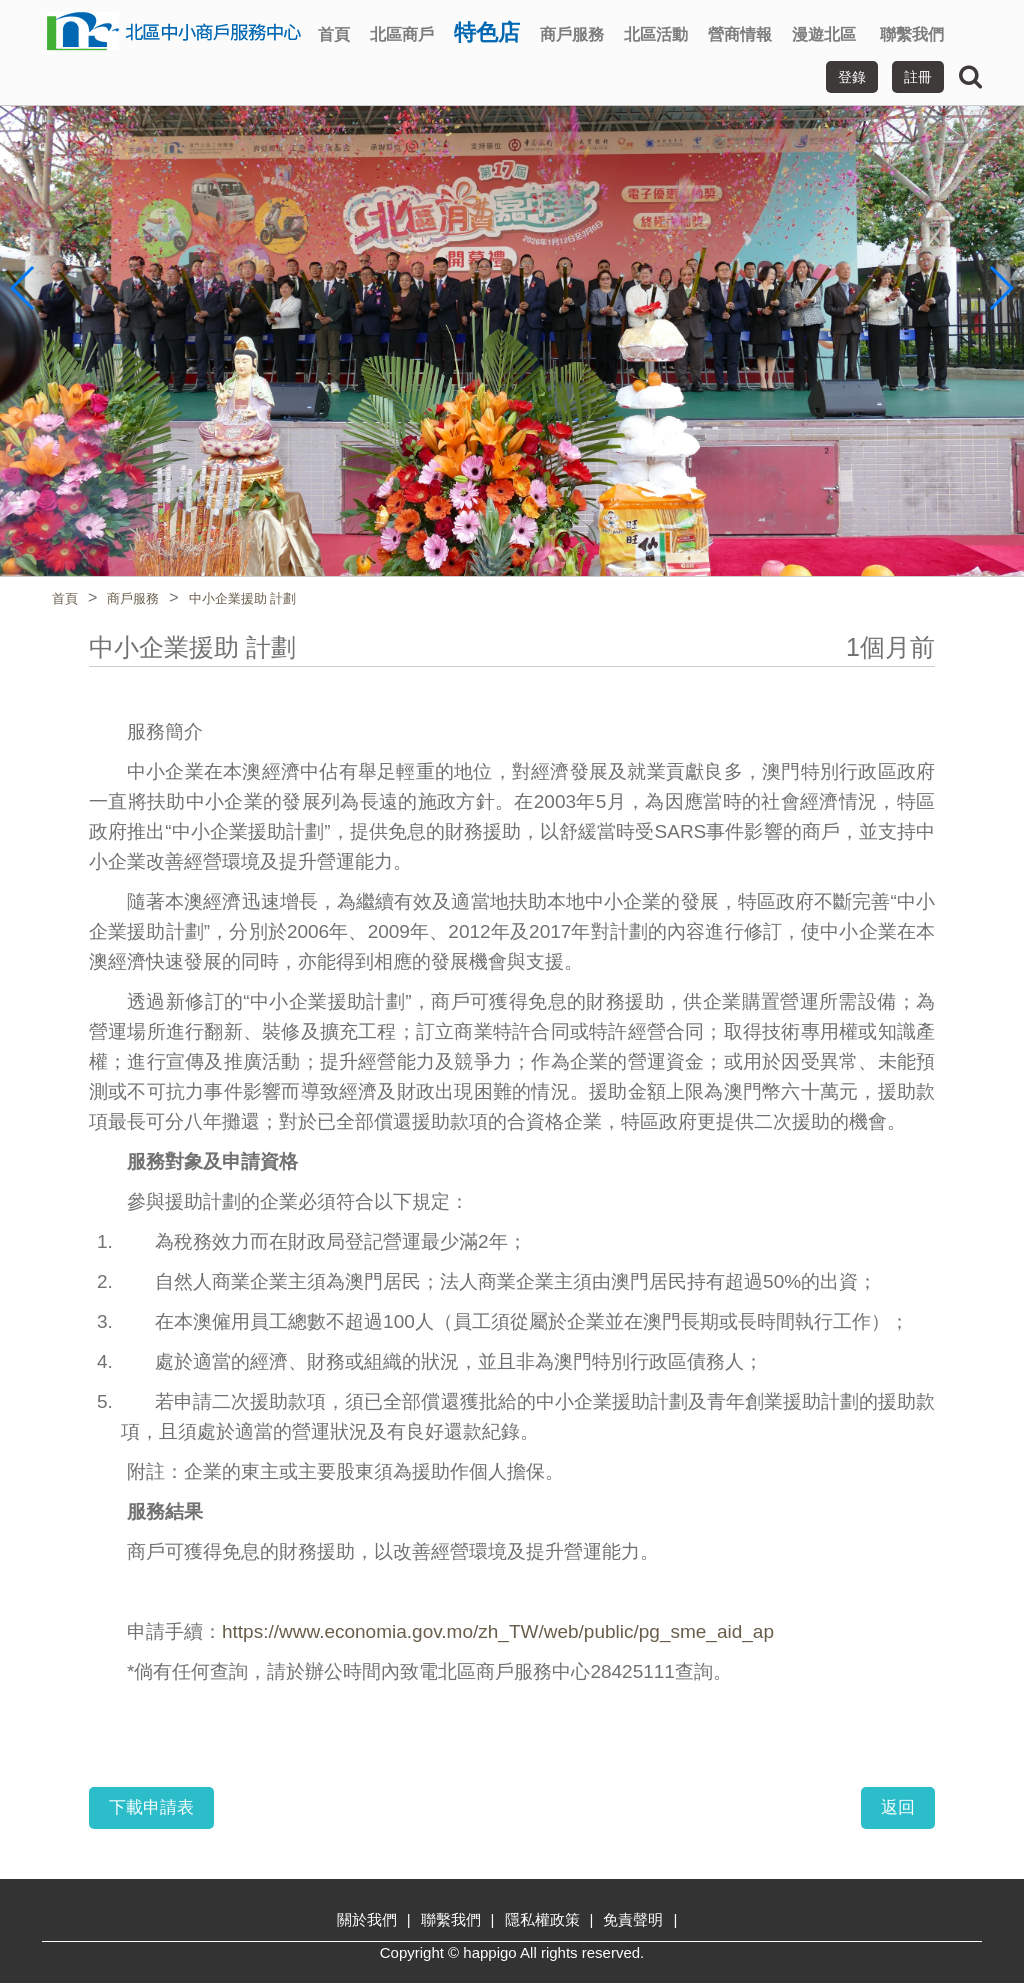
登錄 (852, 77)
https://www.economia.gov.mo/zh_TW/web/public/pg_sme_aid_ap (498, 1631)
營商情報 (740, 34)
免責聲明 (633, 1919)
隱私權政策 (542, 1919)
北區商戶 (402, 34)
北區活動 (656, 34)
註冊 (918, 77)
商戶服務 (572, 34)
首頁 (334, 34)
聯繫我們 (912, 34)
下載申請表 (151, 1807)
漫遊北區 (824, 34)
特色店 (487, 32)
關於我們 (367, 1919)
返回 (898, 1807)
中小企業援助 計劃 (243, 598)
